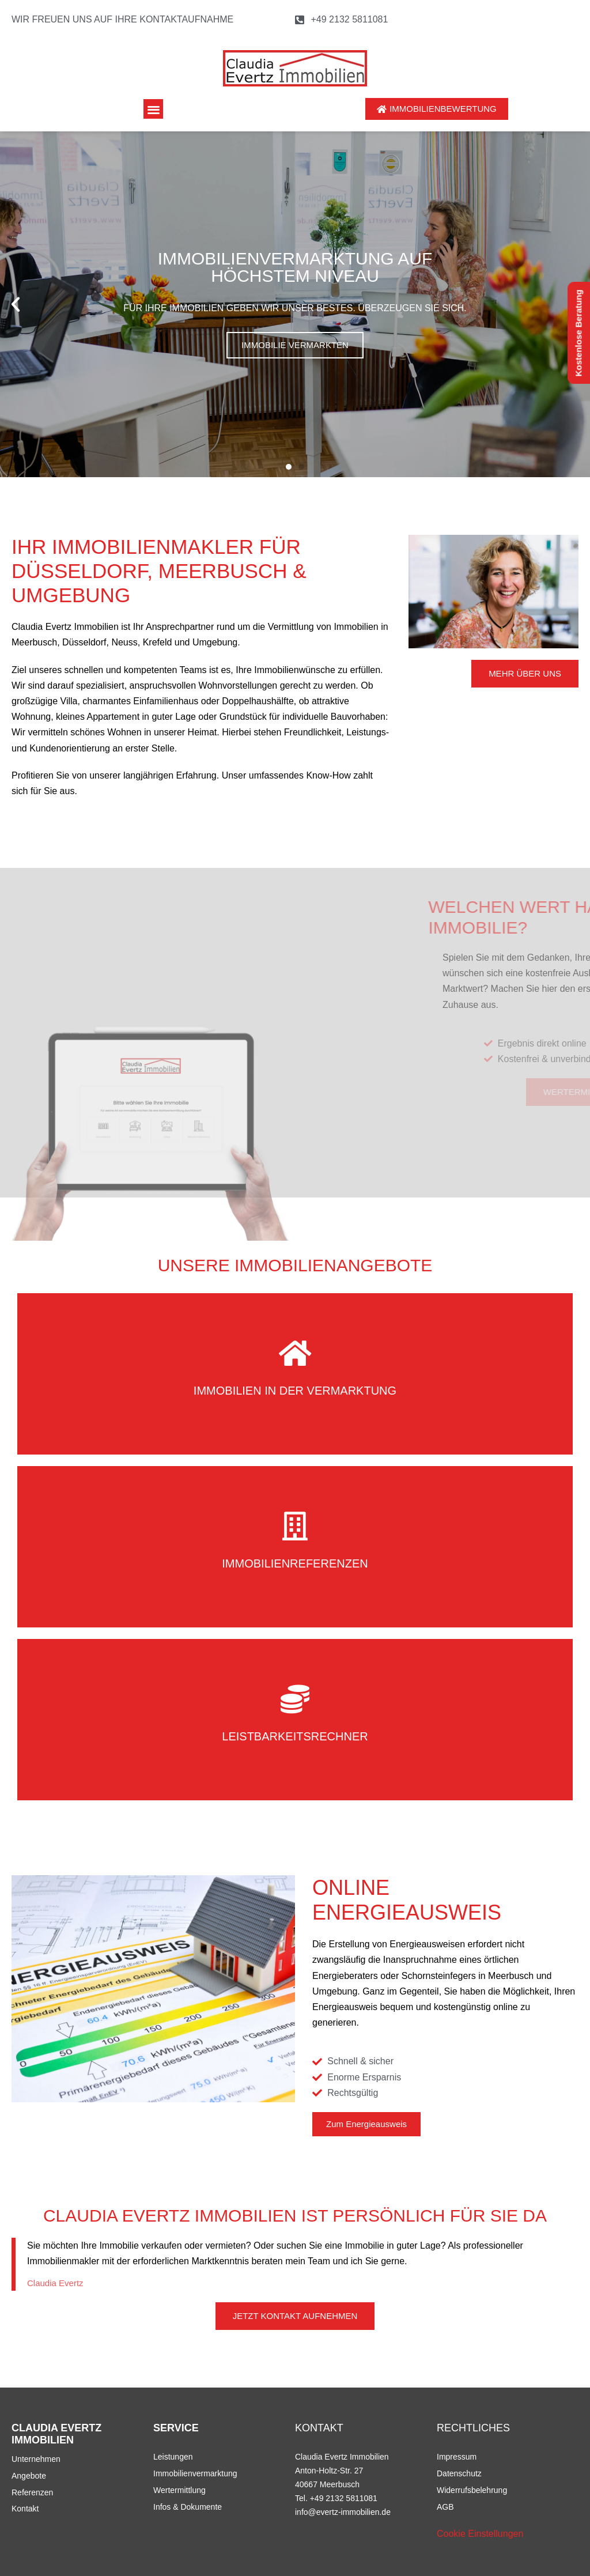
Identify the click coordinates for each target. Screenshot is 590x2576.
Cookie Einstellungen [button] (480, 2534)
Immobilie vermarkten (295, 345)
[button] (153, 109)
